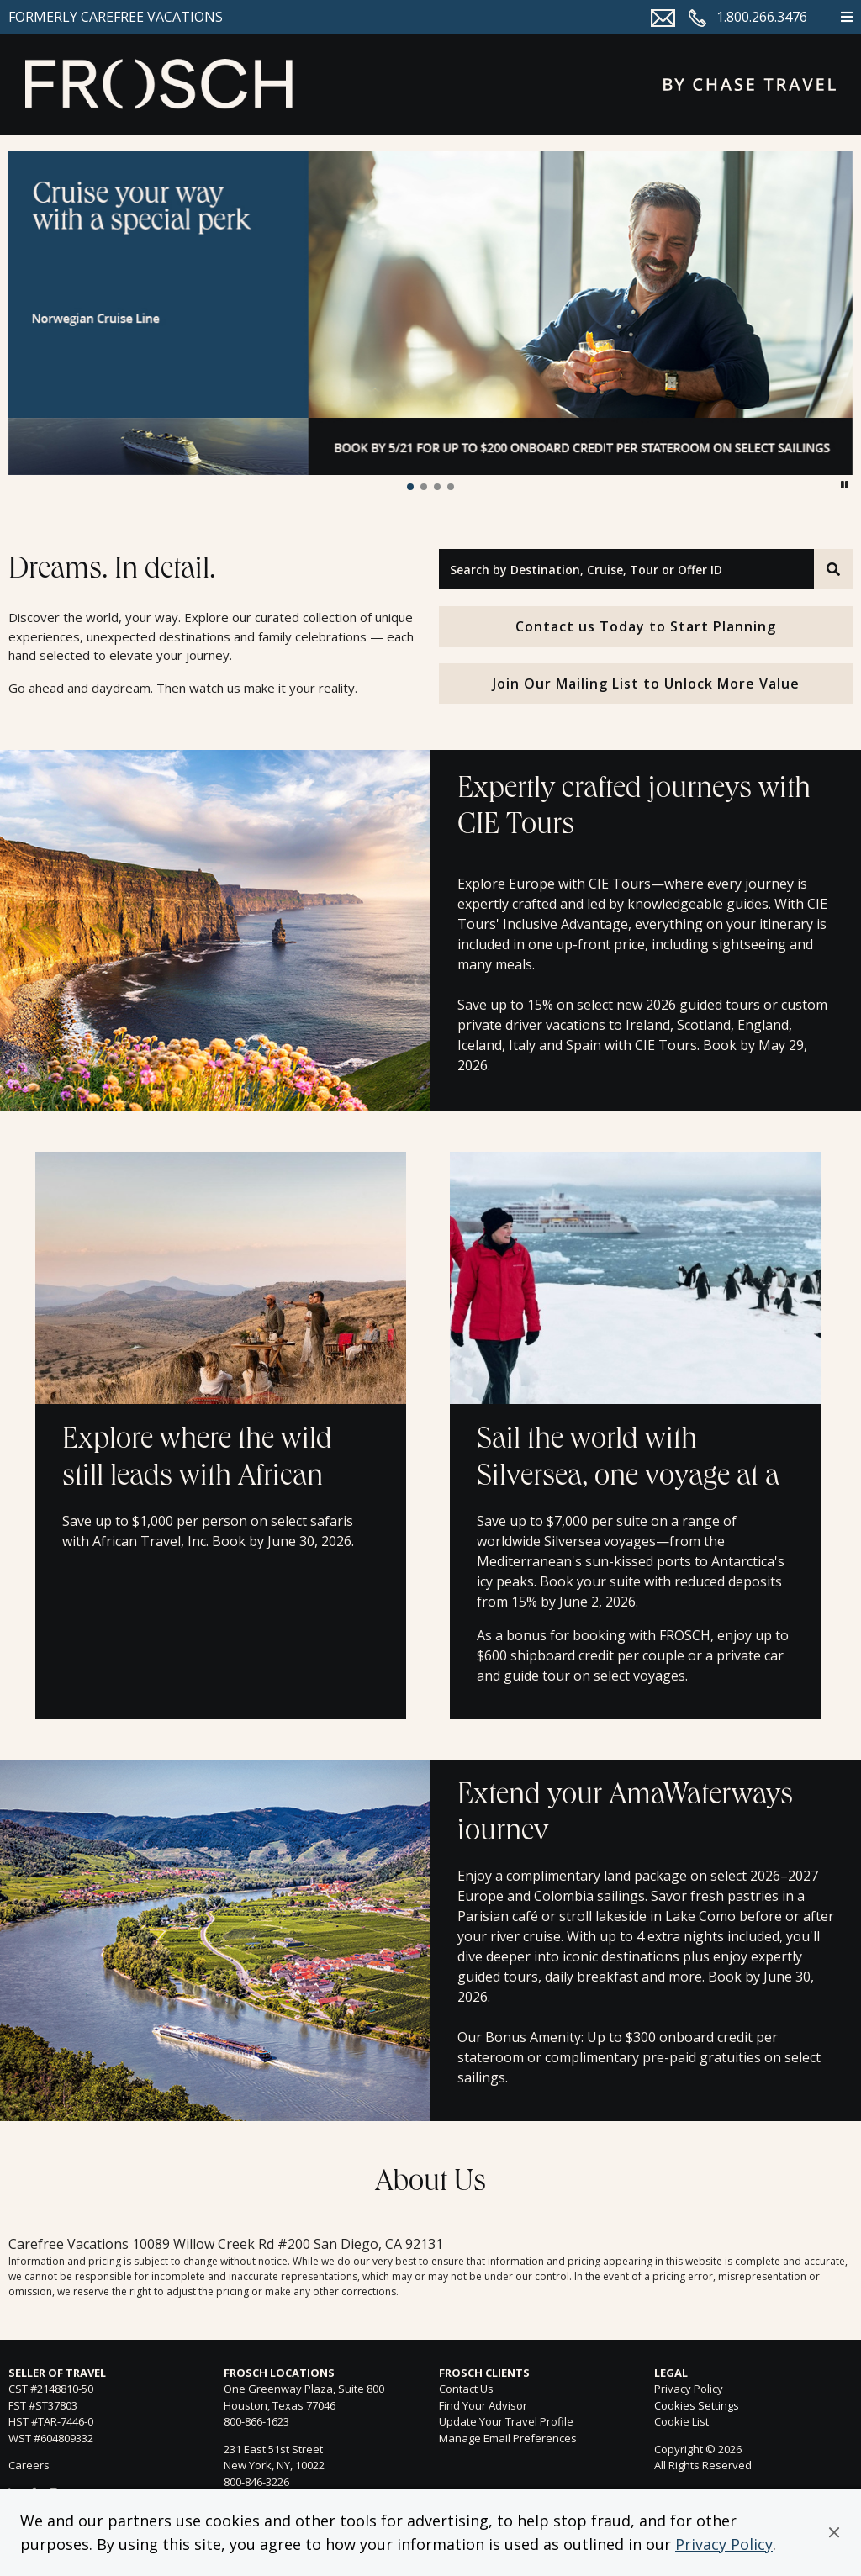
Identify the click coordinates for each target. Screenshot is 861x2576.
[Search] (833, 569)
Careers (29, 2465)
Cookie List (681, 2421)
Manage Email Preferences (508, 2438)
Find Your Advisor (483, 2405)
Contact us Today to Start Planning (645, 626)
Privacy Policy (724, 2544)
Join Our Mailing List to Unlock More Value (646, 683)
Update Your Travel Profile (506, 2421)
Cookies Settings (696, 2406)
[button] (834, 2532)
